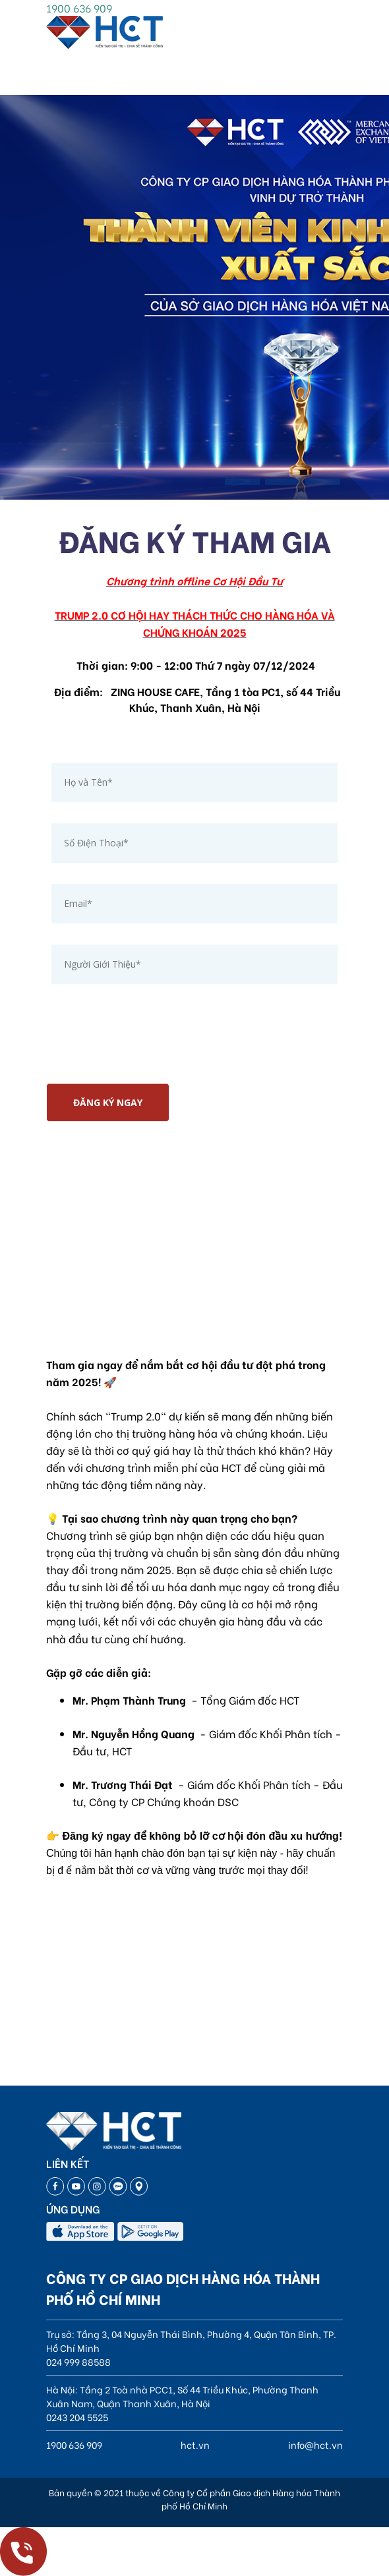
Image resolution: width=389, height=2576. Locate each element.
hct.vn (195, 2444)
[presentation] (146, 1046)
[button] (242, 482)
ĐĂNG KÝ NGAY (107, 1102)
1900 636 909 (79, 7)
